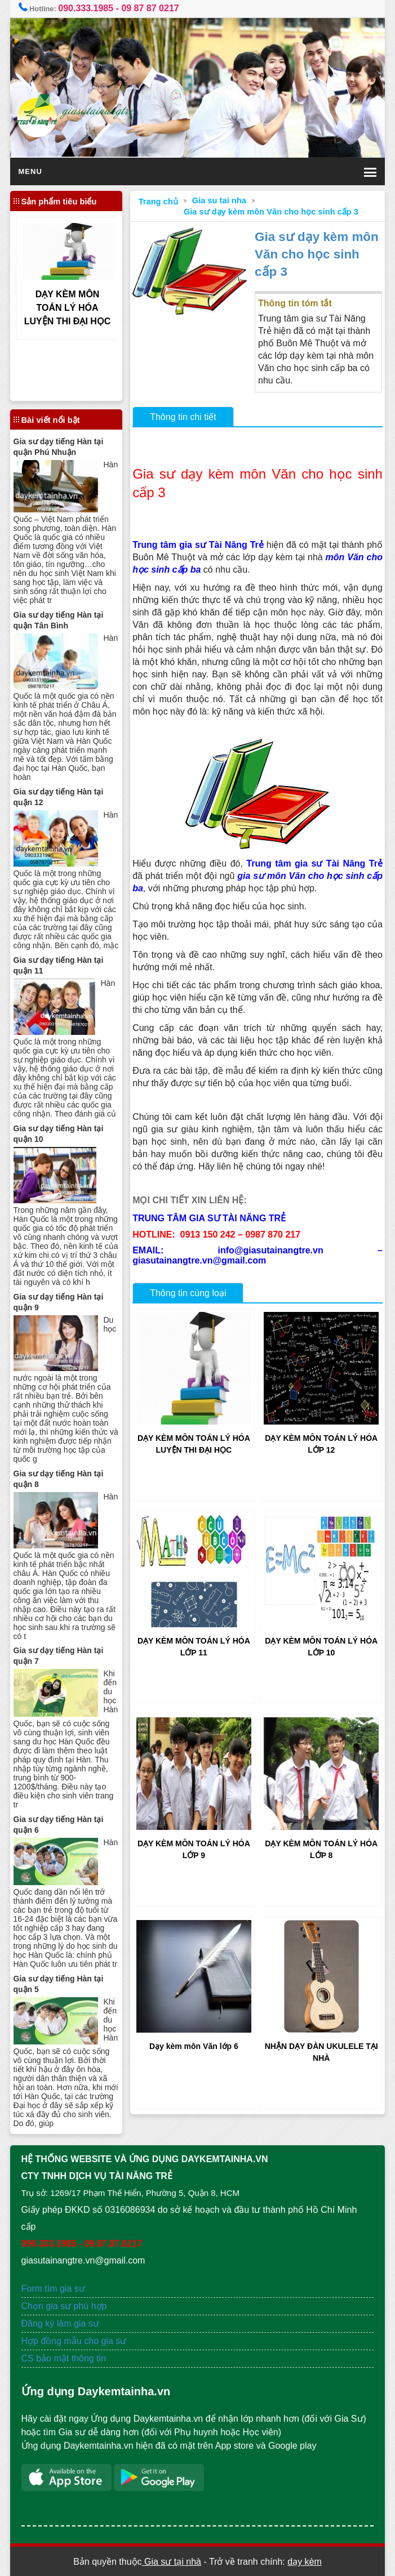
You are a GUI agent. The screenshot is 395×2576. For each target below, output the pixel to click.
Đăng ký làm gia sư (61, 2323)
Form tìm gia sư (53, 2288)
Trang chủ (158, 201)
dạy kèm (304, 2561)
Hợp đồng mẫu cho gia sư (74, 2341)
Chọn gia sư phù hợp (64, 2306)
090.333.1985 (85, 8)
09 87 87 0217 (150, 8)
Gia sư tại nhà (171, 2561)
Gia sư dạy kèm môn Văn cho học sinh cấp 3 (271, 211)
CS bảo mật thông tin (63, 2358)
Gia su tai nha (219, 200)
